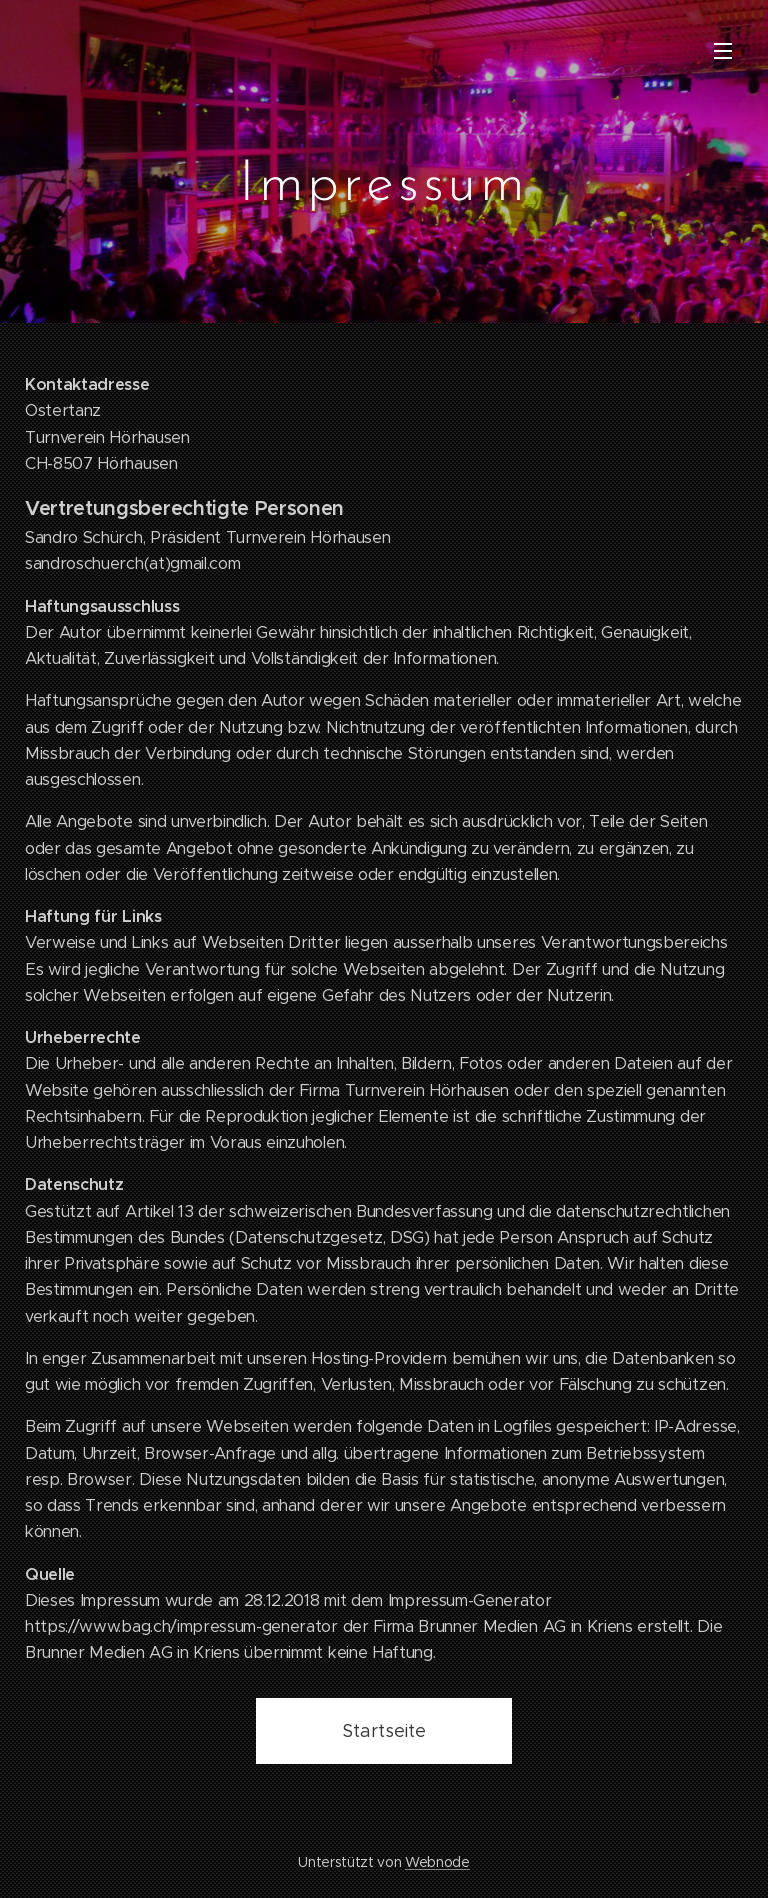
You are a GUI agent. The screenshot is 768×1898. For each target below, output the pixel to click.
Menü (723, 51)
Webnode (437, 1862)
